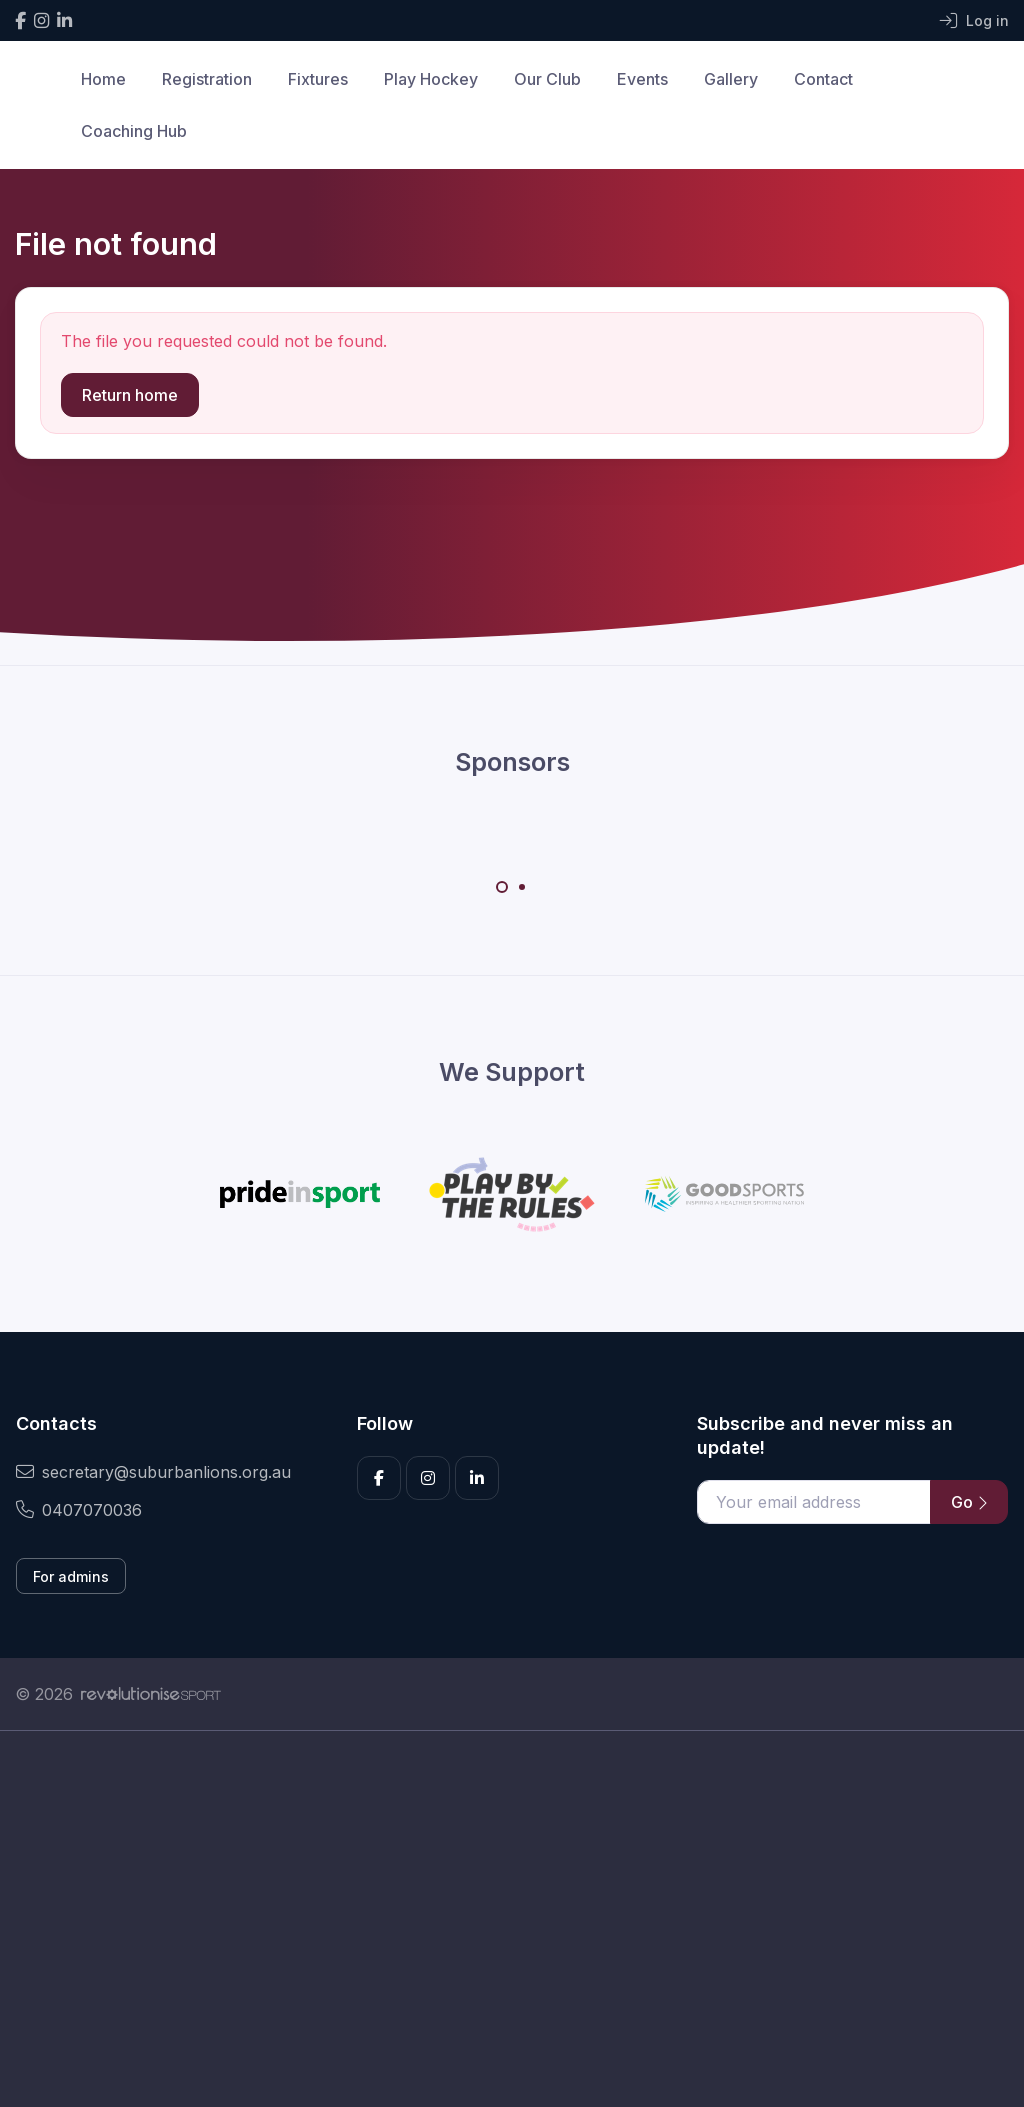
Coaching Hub (134, 131)
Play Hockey (431, 79)
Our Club (547, 79)
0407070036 (79, 1510)
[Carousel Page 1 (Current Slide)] (502, 887)
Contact (823, 79)
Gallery (731, 79)
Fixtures (318, 79)
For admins (71, 1576)
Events (642, 79)
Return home (130, 395)
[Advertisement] (512, 1919)
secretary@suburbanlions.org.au (153, 1472)
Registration (207, 79)
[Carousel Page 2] (522, 887)
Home (103, 79)
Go (969, 1502)
